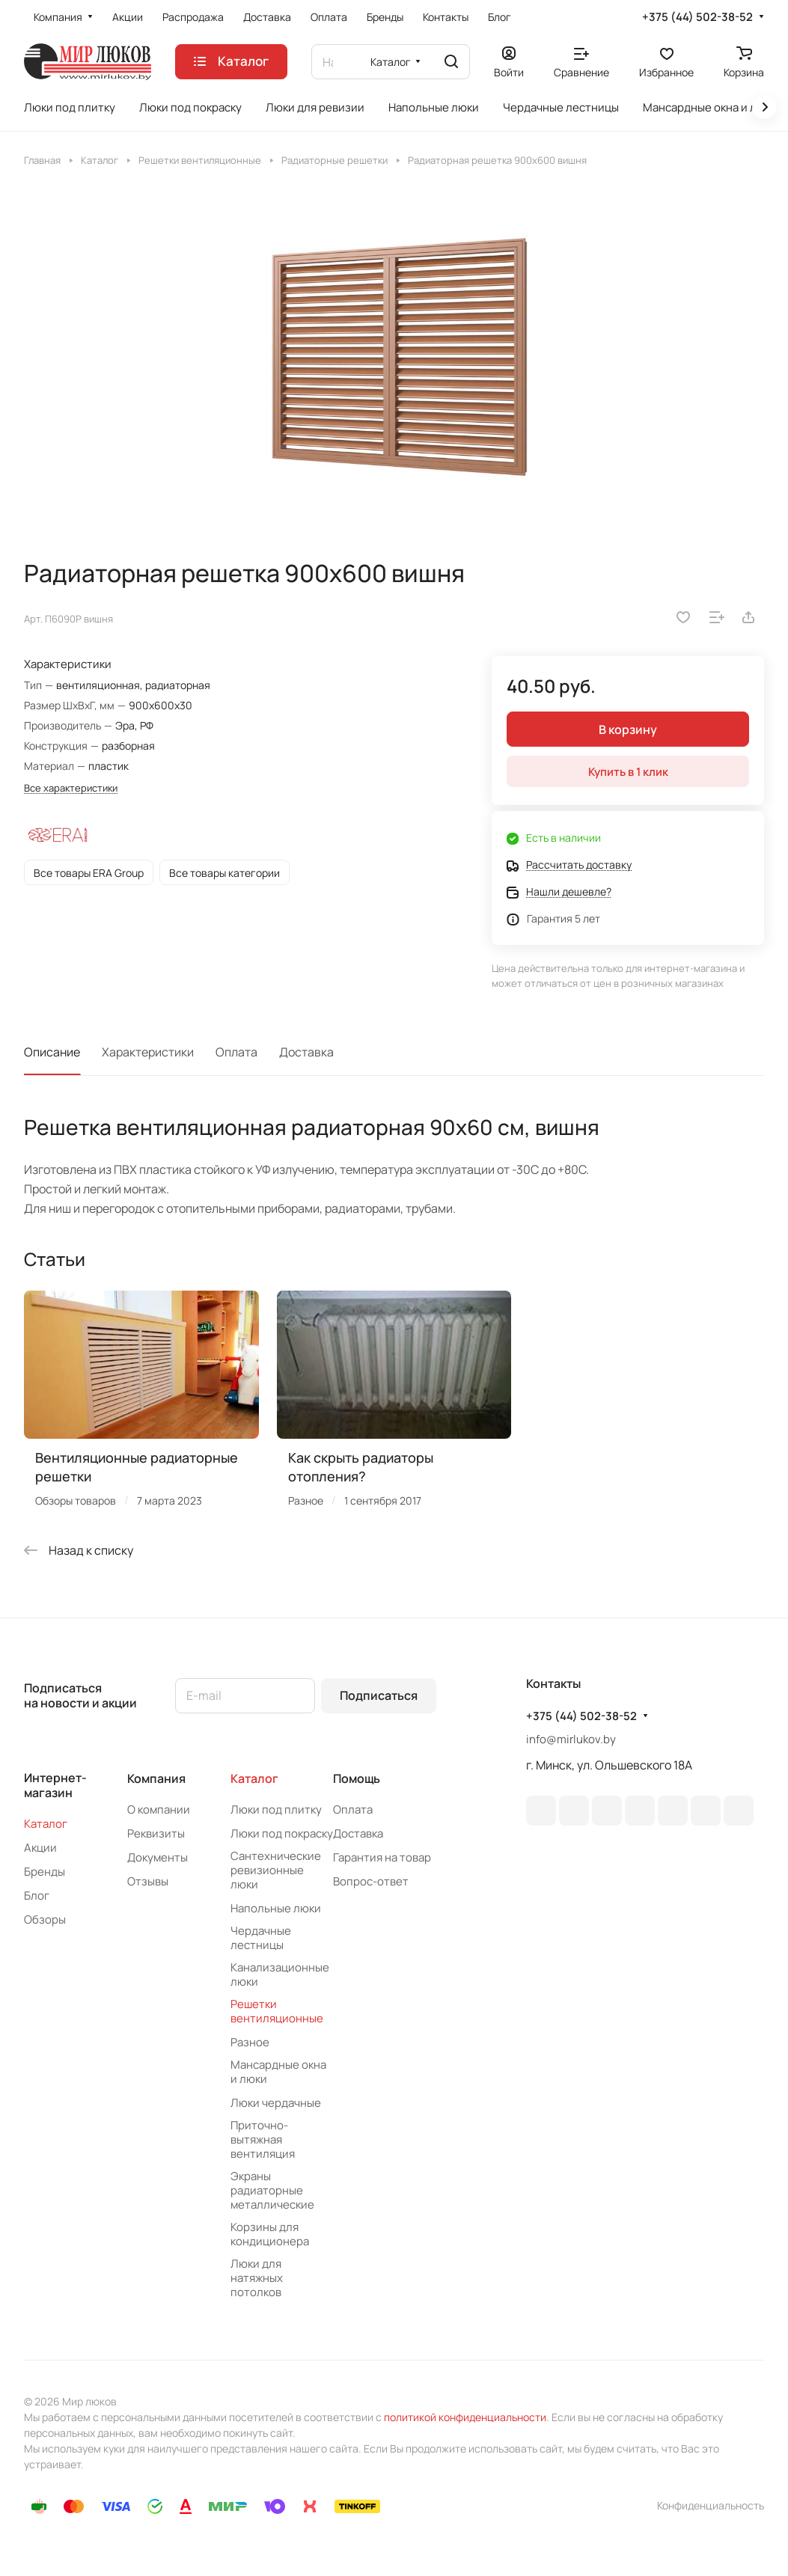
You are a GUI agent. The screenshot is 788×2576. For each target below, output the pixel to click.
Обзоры (45, 1919)
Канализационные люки (279, 1974)
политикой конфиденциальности (465, 2417)
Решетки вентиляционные (276, 2011)
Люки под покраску (281, 1833)
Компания (156, 1778)
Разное (249, 2042)
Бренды (44, 1871)
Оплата (236, 1052)
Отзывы (147, 1881)
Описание (52, 1052)
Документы (157, 1857)
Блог (36, 1895)
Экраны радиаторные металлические (272, 2190)
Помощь (356, 1778)
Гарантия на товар (382, 1857)
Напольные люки (275, 1908)
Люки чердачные (275, 2103)
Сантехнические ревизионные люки (275, 1870)
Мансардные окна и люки (278, 2072)
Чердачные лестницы (260, 1938)
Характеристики (148, 1052)
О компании (158, 1809)
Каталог (45, 1824)
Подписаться (379, 1695)
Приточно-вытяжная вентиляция (262, 2139)
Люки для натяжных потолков (256, 2278)
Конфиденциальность (710, 2505)
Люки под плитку (276, 1809)
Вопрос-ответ (371, 1881)
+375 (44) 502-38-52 (697, 17)
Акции (40, 1847)
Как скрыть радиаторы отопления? (360, 1466)
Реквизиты (156, 1833)
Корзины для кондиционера (269, 2234)
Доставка (306, 1052)
